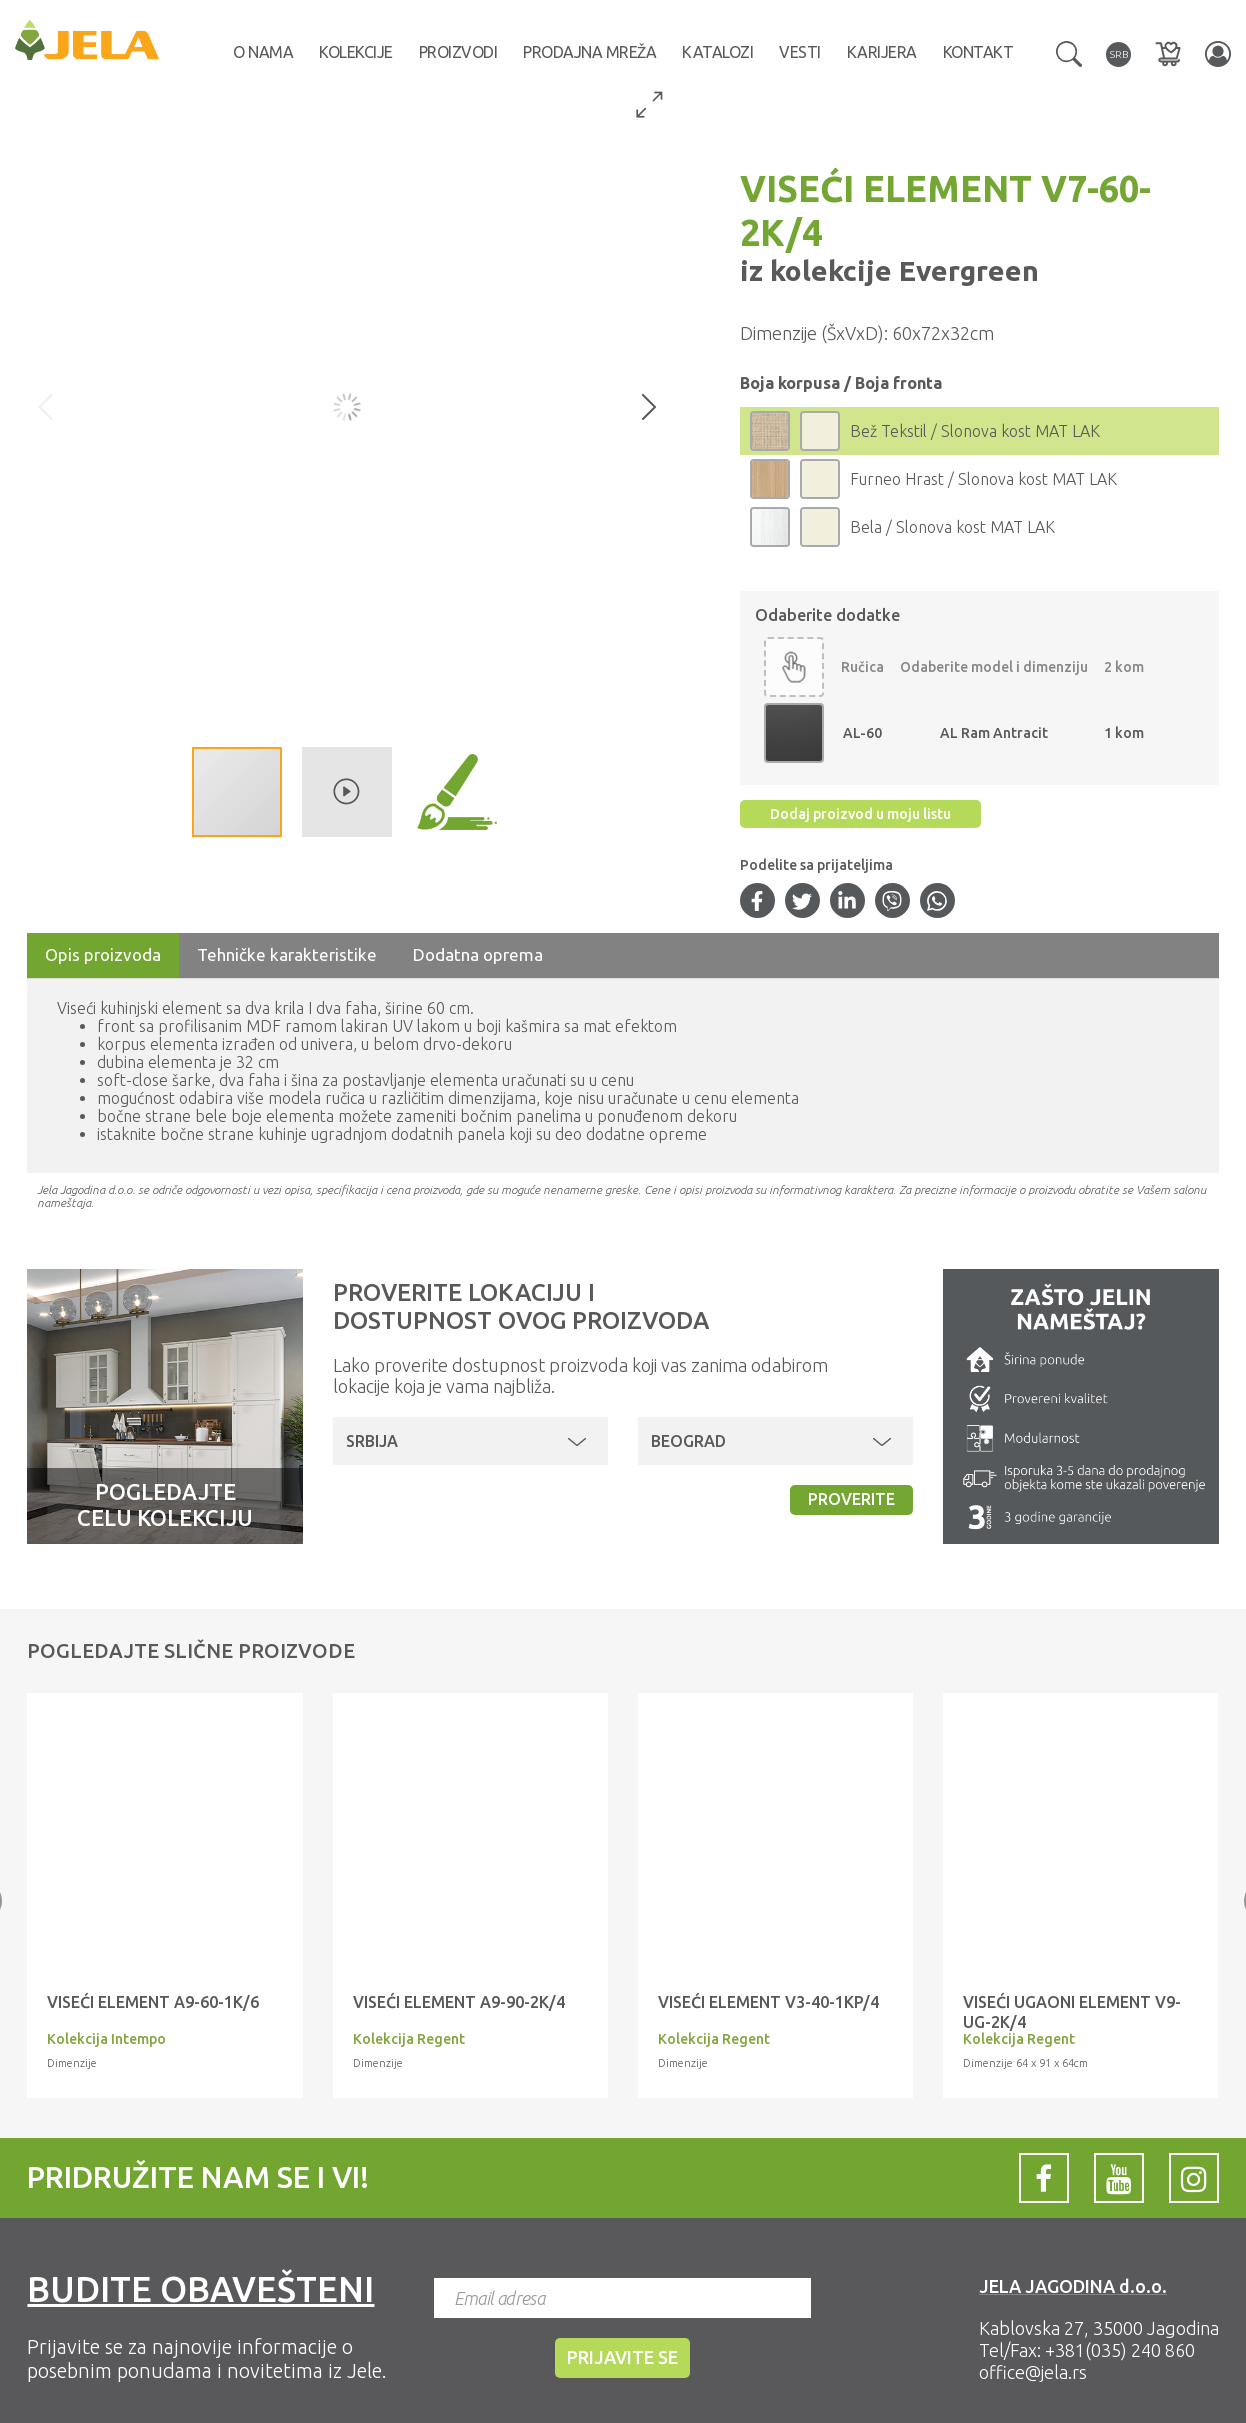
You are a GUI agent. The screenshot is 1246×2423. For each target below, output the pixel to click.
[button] (1069, 52)
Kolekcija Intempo (106, 2039)
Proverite (851, 1499)
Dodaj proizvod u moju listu (860, 814)
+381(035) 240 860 (1120, 2350)
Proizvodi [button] (458, 52)
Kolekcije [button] (356, 52)
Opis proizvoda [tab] (103, 954)
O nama (263, 52)
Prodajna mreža (589, 52)
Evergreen (965, 270)
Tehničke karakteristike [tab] (287, 954)
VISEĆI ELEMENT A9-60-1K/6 (153, 2002)
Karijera (882, 52)
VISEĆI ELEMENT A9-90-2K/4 (459, 2002)
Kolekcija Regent (409, 2039)
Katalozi (717, 52)
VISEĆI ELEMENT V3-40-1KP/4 (768, 2002)
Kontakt (978, 52)
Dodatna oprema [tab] (478, 954)
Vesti (800, 52)
